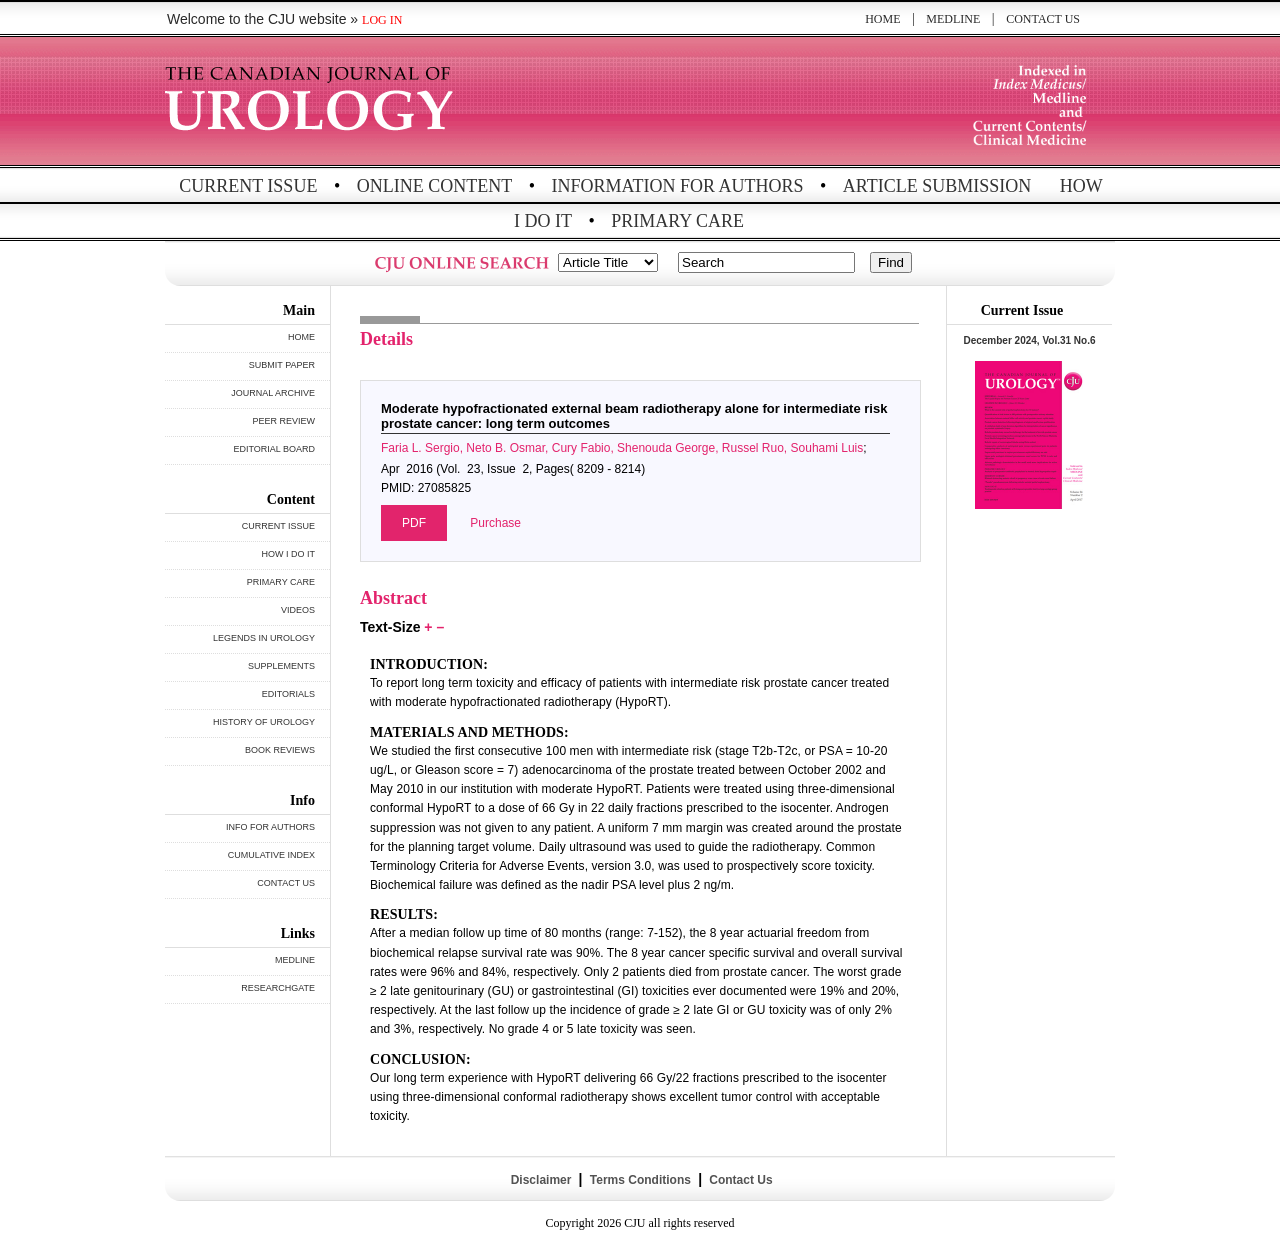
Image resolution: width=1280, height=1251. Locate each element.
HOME (882, 19)
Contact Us (739, 1180)
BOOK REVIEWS (280, 750)
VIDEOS (298, 610)
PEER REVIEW (283, 421)
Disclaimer (540, 1180)
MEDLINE (953, 19)
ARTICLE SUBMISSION (937, 186)
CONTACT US (1043, 19)
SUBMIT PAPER (282, 365)
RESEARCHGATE (278, 988)
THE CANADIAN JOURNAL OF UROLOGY (312, 102)
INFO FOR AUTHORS (270, 827)
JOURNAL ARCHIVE (273, 393)
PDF (414, 523)
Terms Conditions (640, 1180)
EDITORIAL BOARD (274, 449)
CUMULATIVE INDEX (271, 855)
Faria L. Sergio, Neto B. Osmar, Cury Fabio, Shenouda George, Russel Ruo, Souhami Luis (622, 448)
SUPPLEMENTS (281, 666)
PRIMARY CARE (677, 221)
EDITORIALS (288, 694)
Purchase (495, 523)
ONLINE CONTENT (434, 186)
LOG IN (382, 20)
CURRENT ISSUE (248, 186)
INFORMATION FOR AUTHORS (678, 186)
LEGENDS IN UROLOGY (264, 638)
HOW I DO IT (289, 554)
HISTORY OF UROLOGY (264, 722)
